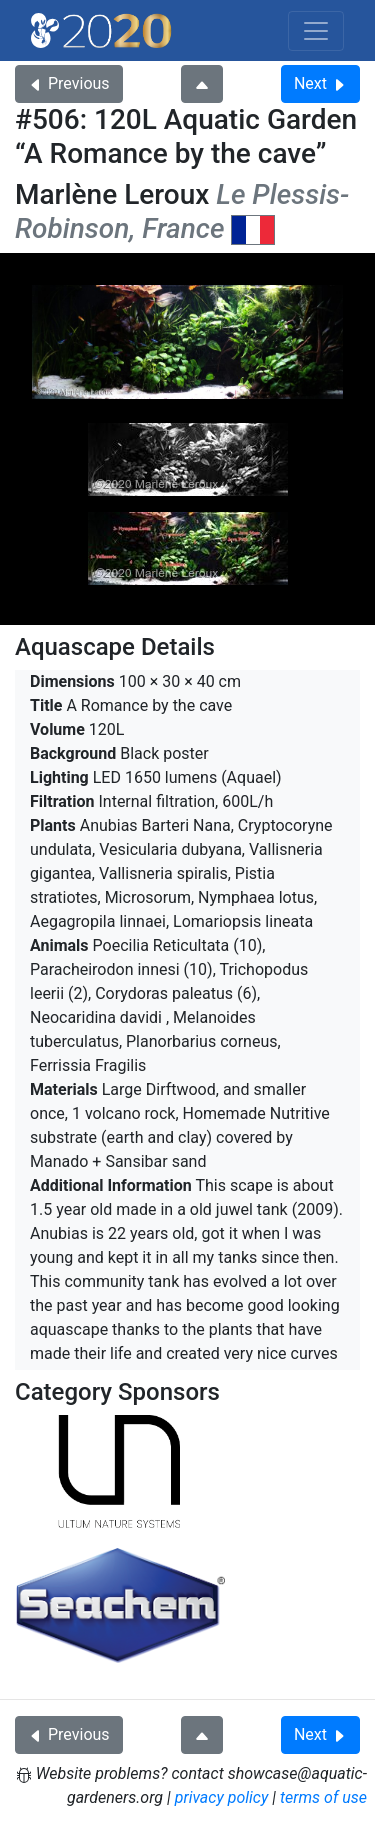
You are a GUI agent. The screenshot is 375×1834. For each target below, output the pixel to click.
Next (320, 83)
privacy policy (222, 1797)
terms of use (323, 1797)
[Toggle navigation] (316, 31)
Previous (69, 83)
